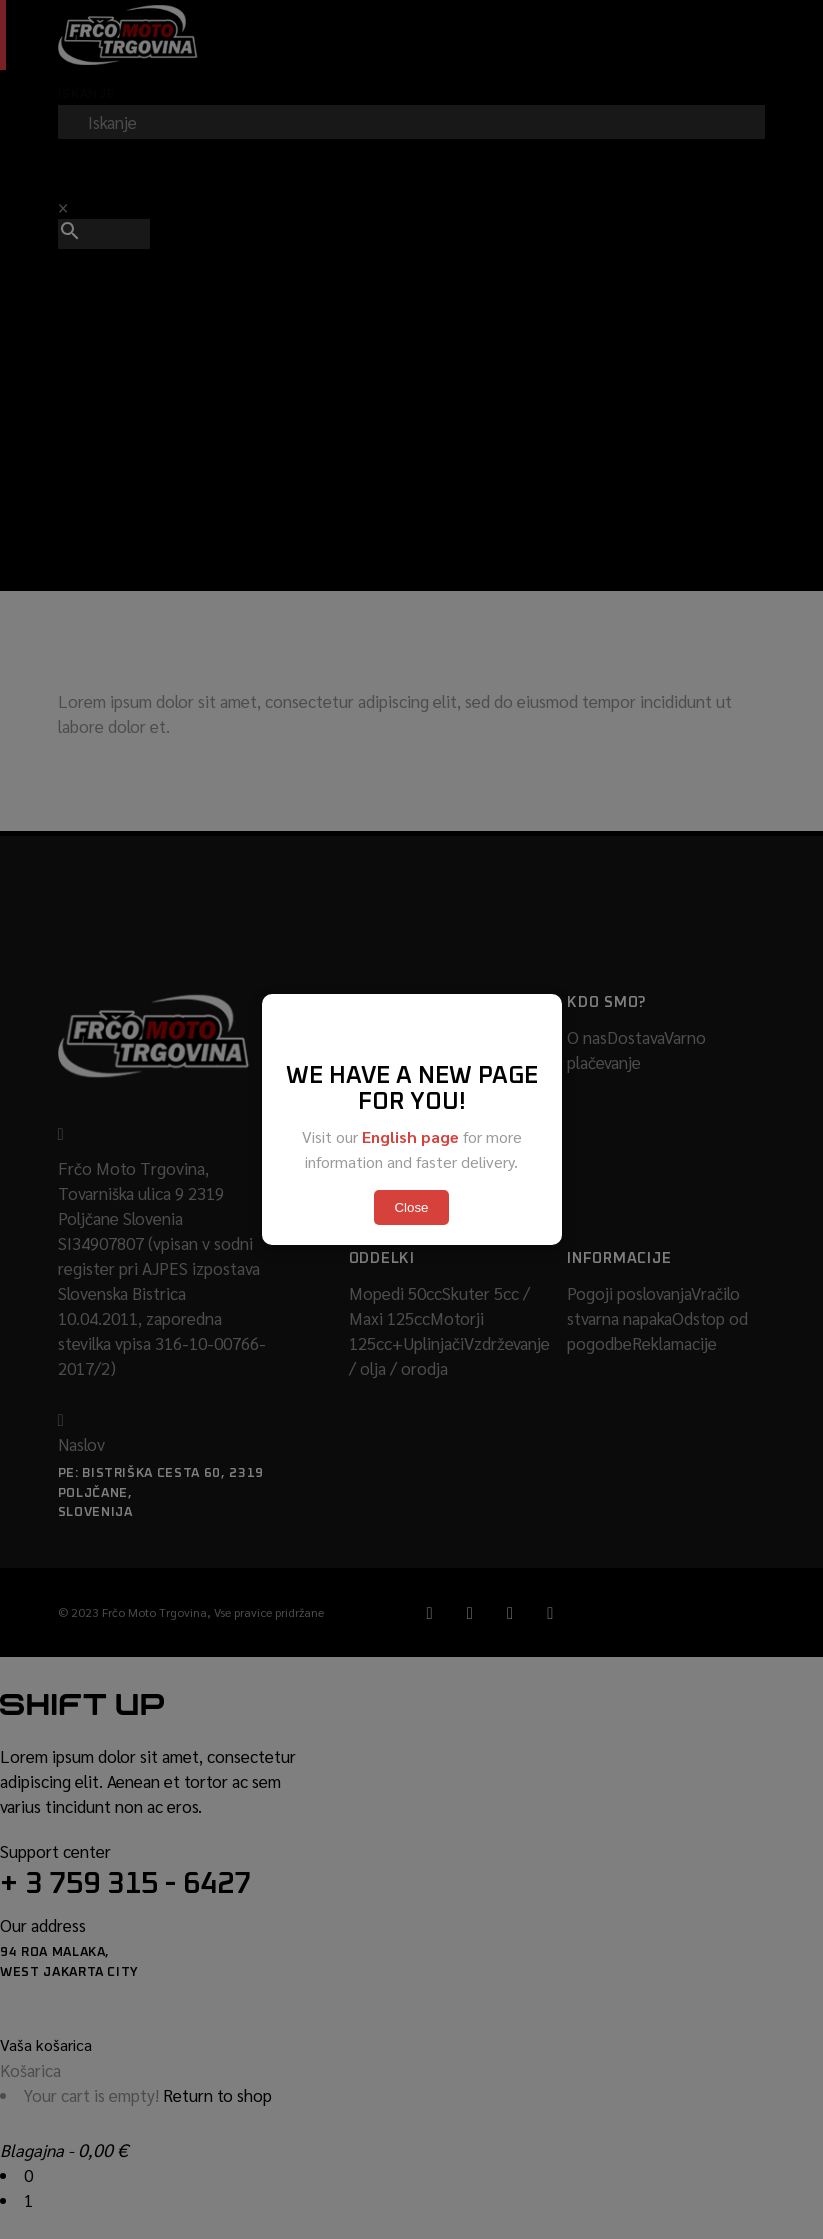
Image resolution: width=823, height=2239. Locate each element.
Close (411, 1207)
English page (410, 1136)
